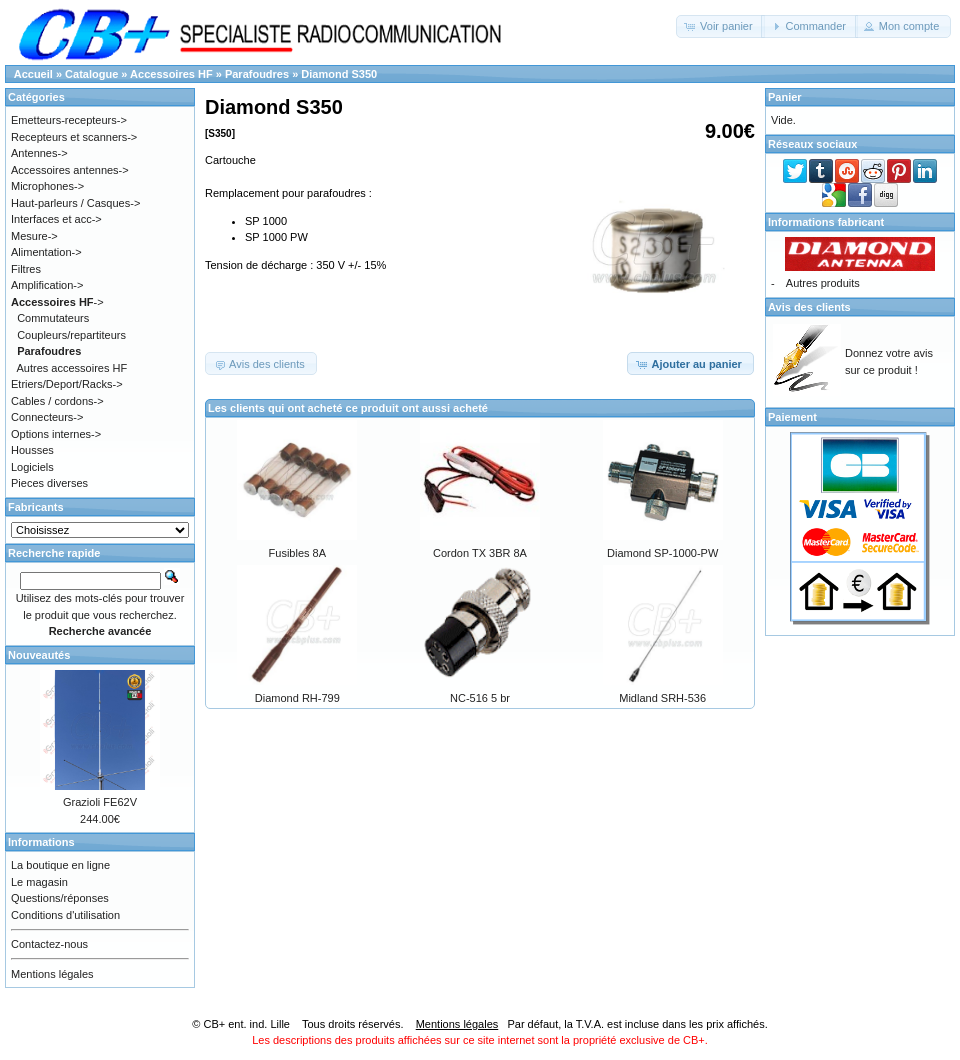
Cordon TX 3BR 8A (480, 553)
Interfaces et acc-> (56, 219)
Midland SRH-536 (662, 698)
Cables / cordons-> (57, 401)
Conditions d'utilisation (65, 915)
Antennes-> (39, 153)
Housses (32, 450)
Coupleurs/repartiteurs (71, 335)
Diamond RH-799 (297, 698)
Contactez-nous (49, 944)
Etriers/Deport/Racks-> (67, 384)
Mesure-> (34, 236)
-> (57, 302)
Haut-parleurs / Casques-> (75, 203)
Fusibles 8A (297, 553)
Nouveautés (39, 655)
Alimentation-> (46, 252)
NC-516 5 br (480, 698)
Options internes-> (56, 434)
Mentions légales (52, 974)
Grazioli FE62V (100, 802)
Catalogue (91, 74)
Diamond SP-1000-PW (662, 553)
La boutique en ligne (60, 865)
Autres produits (823, 283)
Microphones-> (47, 186)
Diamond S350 (339, 74)
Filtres (26, 269)
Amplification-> (47, 285)
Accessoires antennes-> (70, 170)
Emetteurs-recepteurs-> (69, 120)
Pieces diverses (49, 483)
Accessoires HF (171, 74)
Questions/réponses (60, 898)
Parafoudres (257, 74)
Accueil (33, 74)
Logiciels (32, 467)
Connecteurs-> (47, 417)
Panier (785, 97)
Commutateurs (53, 318)
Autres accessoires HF (72, 368)
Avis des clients (809, 307)
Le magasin (39, 882)
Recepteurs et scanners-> (74, 137)
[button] (720, 26)
